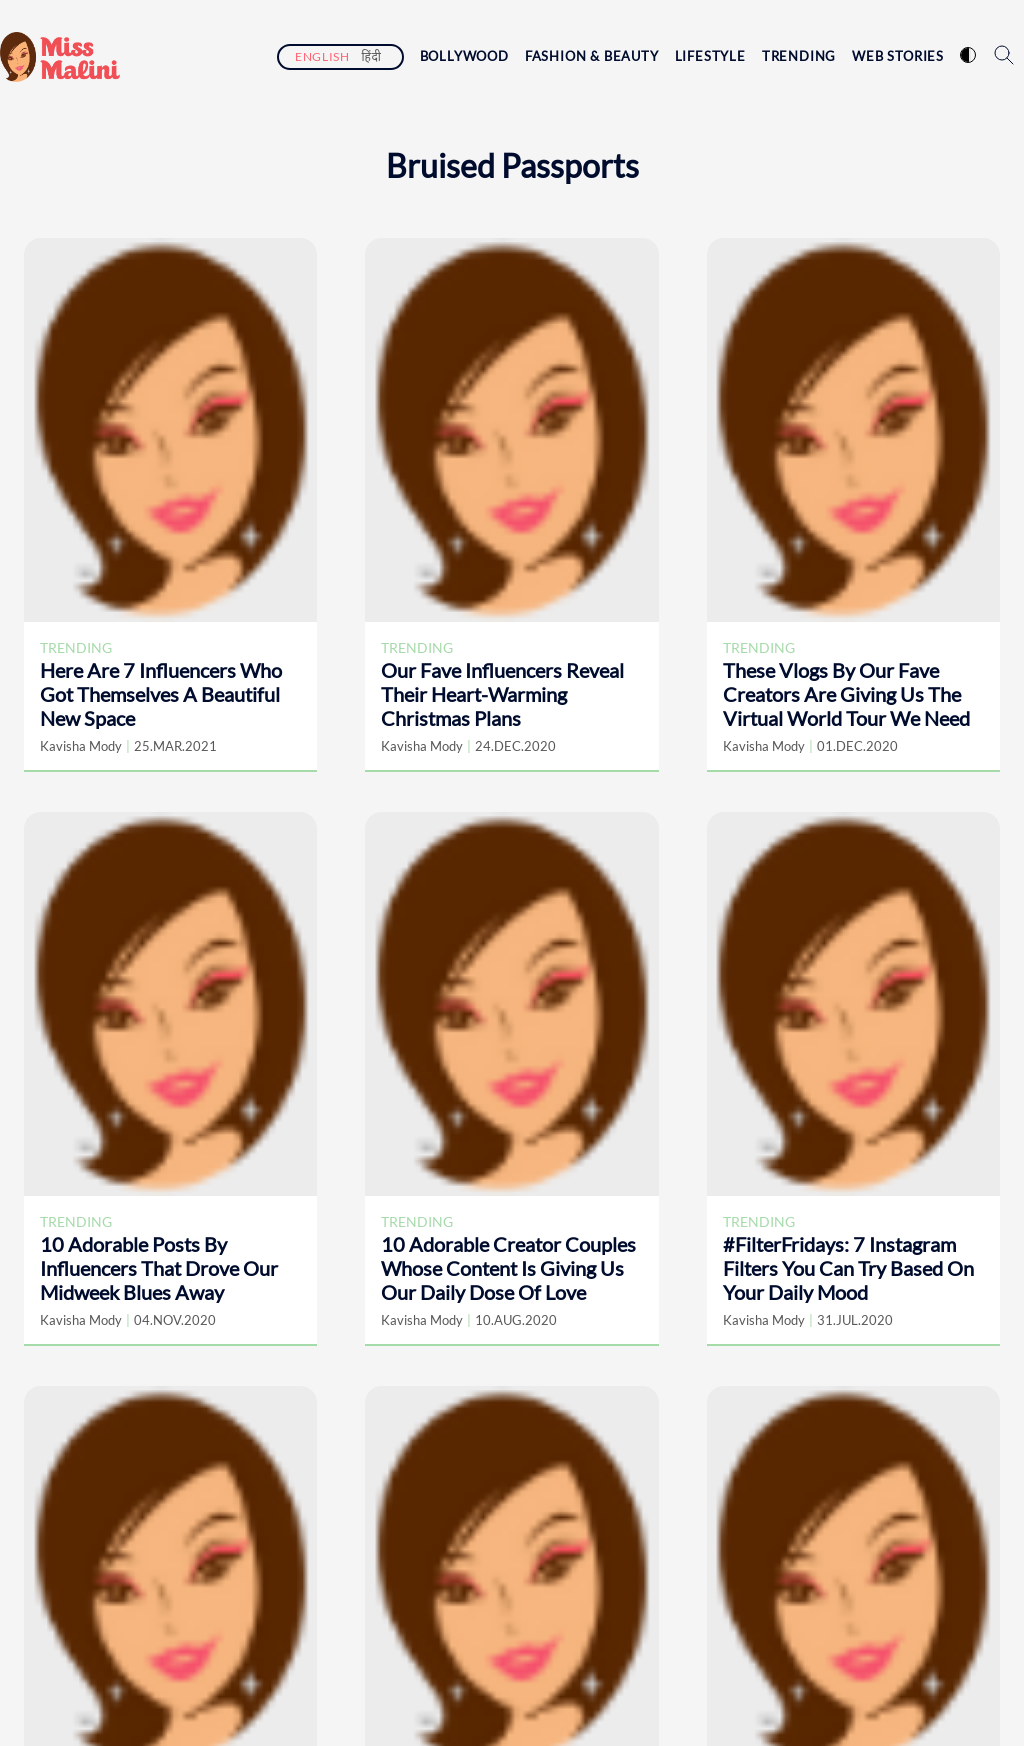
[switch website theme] (968, 55)
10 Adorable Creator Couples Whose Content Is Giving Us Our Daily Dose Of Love (508, 1268)
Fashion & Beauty (592, 56)
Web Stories (898, 56)
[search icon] (1004, 55)
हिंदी (371, 56)
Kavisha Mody (81, 746)
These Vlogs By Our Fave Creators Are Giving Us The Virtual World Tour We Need (846, 694)
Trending (799, 56)
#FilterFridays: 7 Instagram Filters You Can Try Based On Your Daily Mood (848, 1268)
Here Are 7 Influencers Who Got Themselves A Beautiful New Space (161, 694)
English (322, 56)
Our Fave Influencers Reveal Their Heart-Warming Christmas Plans (502, 694)
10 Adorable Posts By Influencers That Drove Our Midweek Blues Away (159, 1268)
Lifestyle (710, 56)
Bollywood (464, 56)
